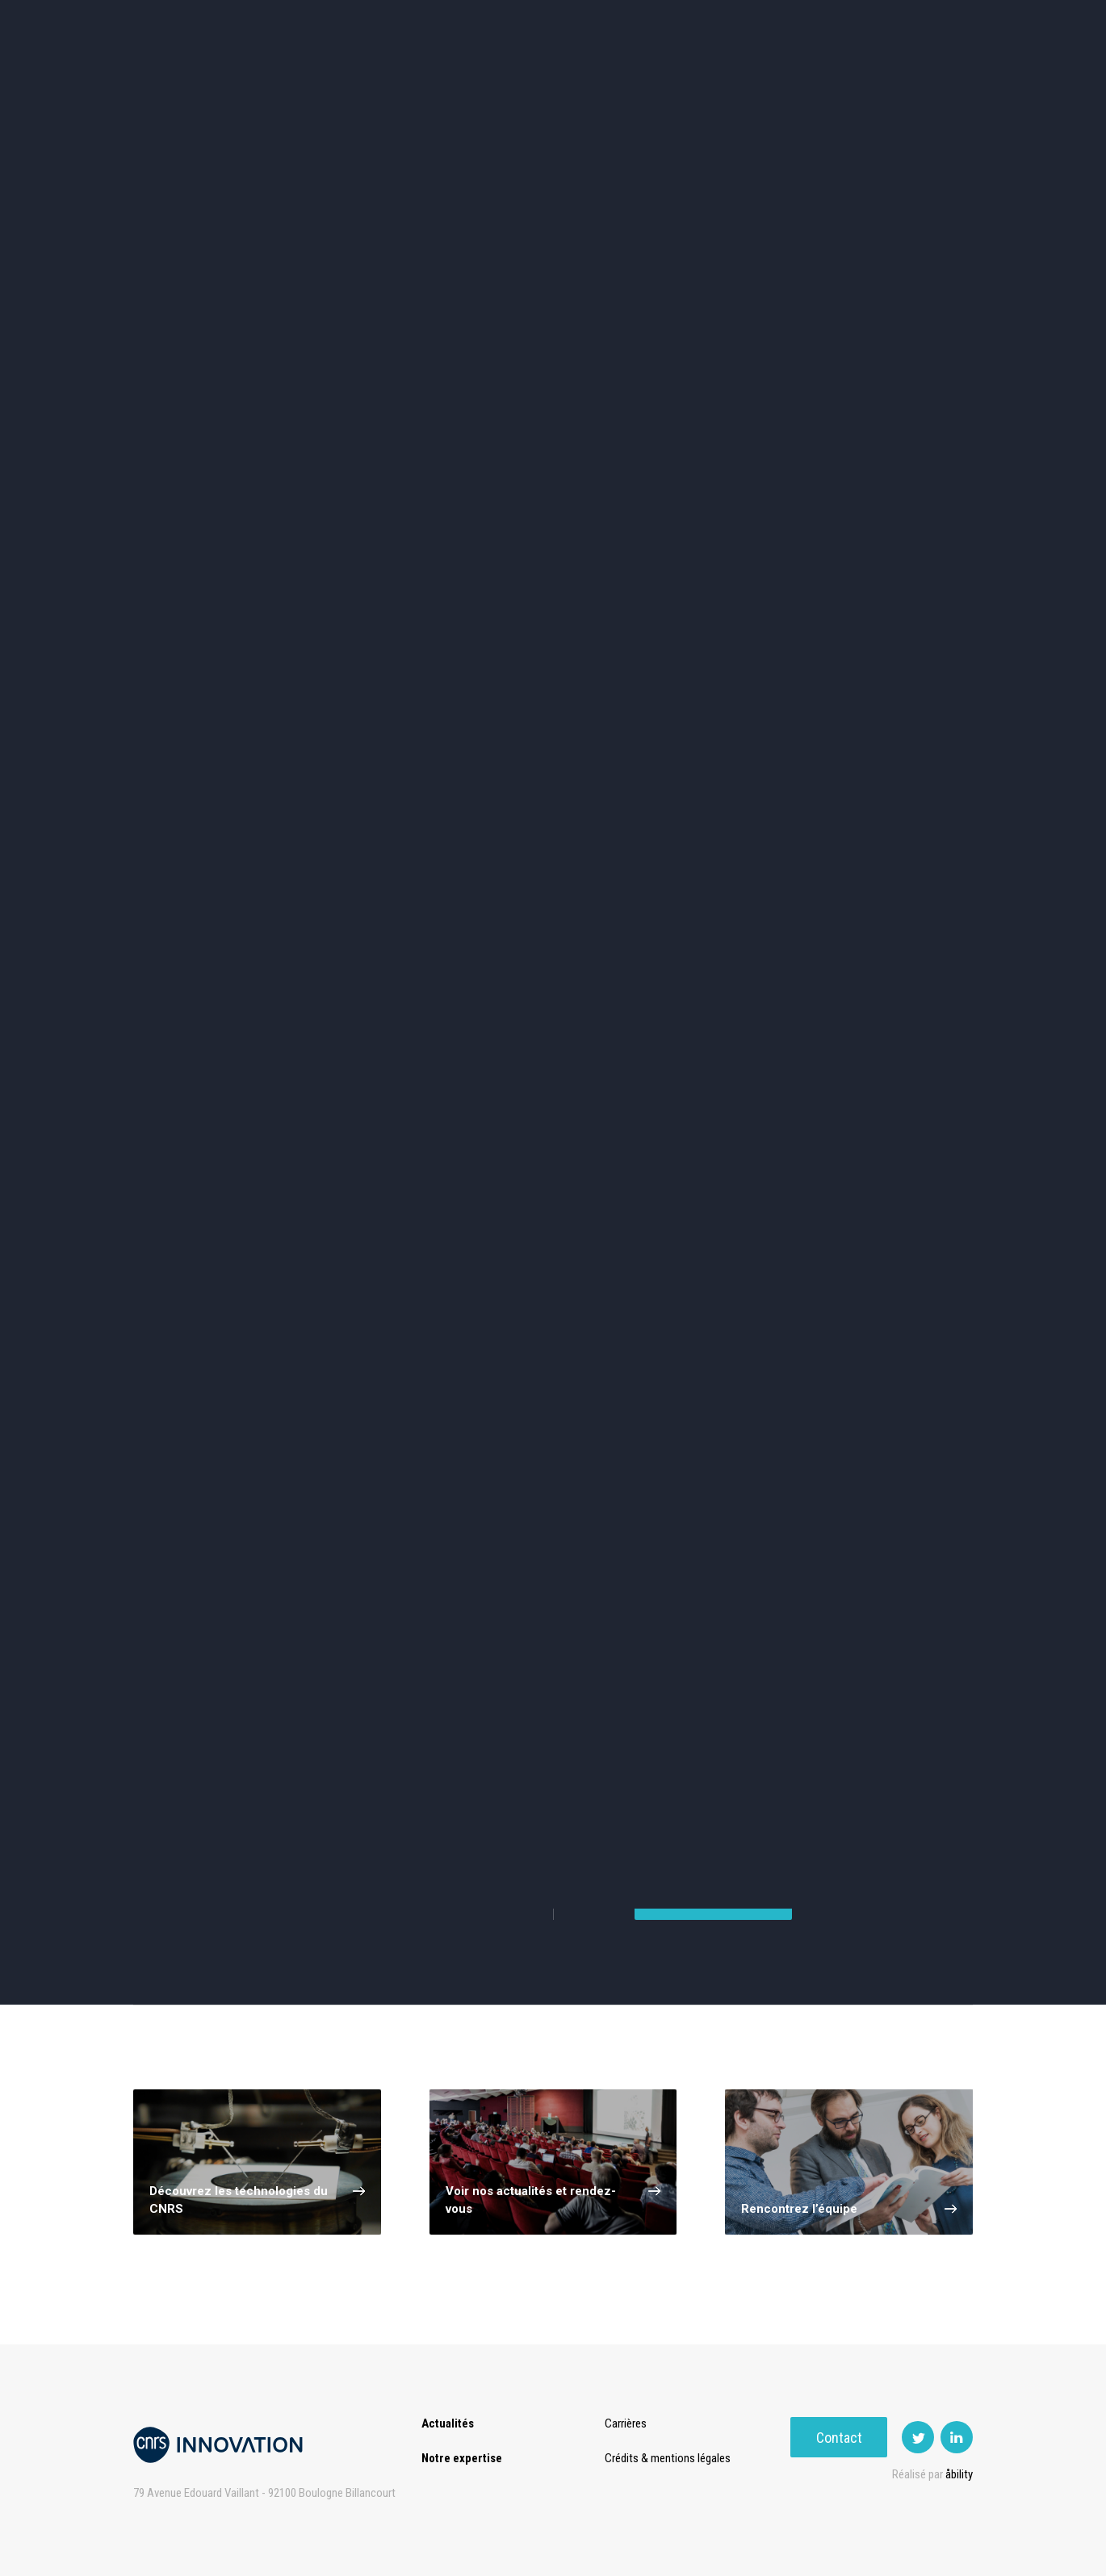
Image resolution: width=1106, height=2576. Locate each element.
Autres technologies (895, 629)
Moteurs (732, 1085)
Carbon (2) (386, 1249)
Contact (925, 80)
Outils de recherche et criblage (724, 630)
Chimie (211, 561)
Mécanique (724, 561)
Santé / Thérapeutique (895, 561)
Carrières (630, 2423)
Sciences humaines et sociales (725, 493)
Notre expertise (461, 2458)
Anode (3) (559, 1193)
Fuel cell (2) (732, 1249)
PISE (734, 80)
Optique (553, 629)
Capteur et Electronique (553, 562)
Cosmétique (382, 492)
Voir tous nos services (212, 1892)
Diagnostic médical (211, 629)
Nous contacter (713, 1941)
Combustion (212, 1085)
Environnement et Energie (210, 493)
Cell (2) (559, 1249)
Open (675, 80)
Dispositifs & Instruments (382, 562)
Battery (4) (385, 1193)
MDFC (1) (212, 1193)
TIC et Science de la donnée (553, 493)
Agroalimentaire (895, 492)
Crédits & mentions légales (672, 2458)
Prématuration (534, 80)
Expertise (351, 80)
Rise (618, 80)
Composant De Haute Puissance (386, 1086)
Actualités (263, 80)
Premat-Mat (811, 80)
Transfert (435, 80)
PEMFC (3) (212, 1249)
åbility (959, 2474)
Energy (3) (732, 1193)
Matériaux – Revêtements (382, 630)
